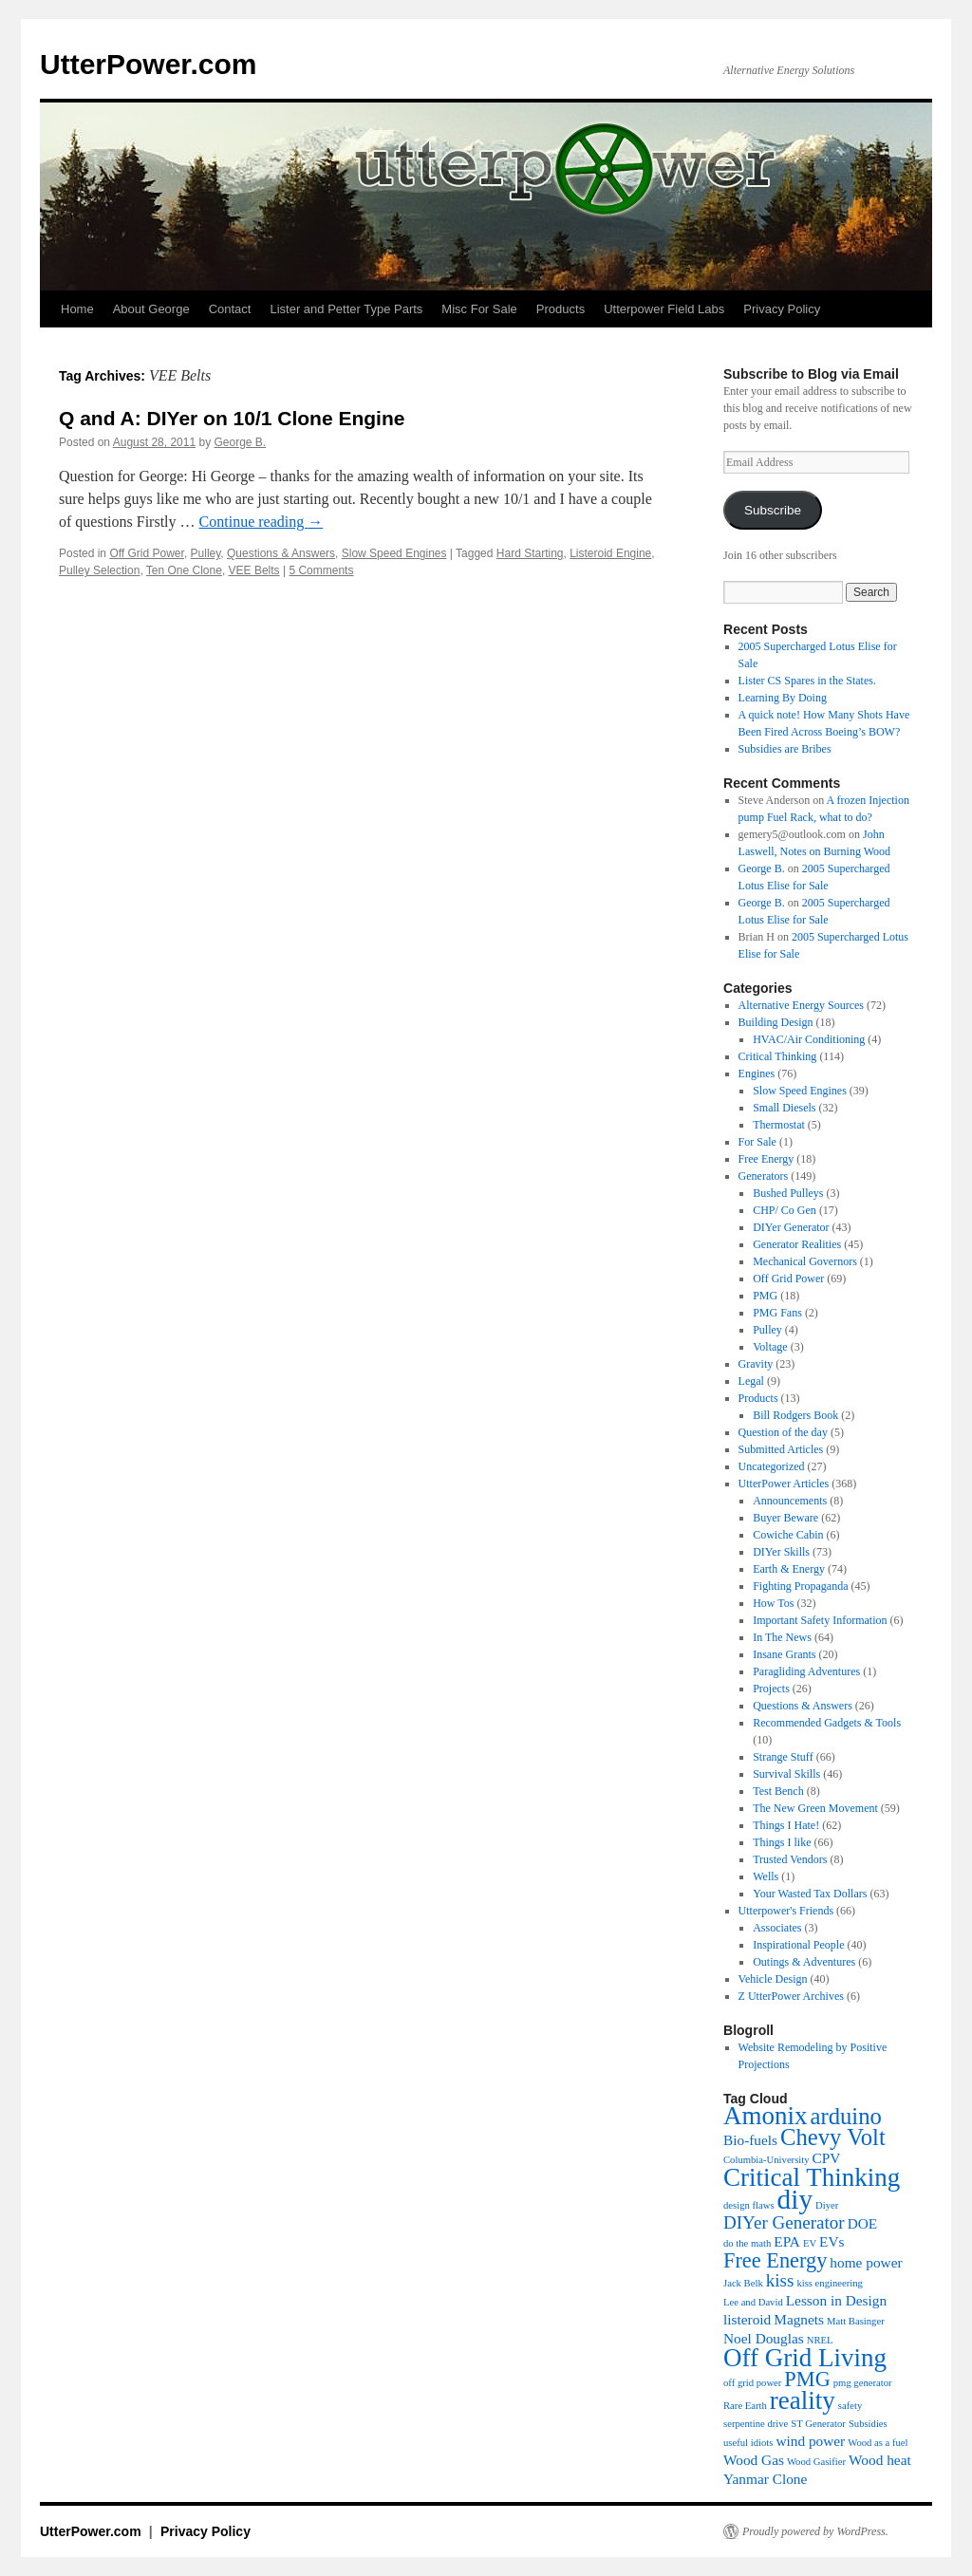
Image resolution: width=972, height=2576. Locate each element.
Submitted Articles (781, 1449)
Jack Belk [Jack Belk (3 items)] (743, 2283)
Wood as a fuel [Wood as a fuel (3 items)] (877, 2442)
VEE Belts (254, 570)
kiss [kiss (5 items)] (780, 2280)
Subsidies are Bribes (785, 749)
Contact (230, 309)
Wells (765, 1876)
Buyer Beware (785, 1517)
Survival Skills (786, 1774)
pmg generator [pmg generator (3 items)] (862, 2383)
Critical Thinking (777, 1056)
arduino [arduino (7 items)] (846, 2116)
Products (560, 309)
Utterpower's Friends (785, 1910)
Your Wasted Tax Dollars (810, 1893)
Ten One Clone (184, 570)
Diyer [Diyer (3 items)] (826, 2205)
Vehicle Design (773, 1979)
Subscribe (772, 510)
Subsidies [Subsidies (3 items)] (868, 2423)
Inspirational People (798, 1944)
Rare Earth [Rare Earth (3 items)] (745, 2405)
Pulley (206, 553)
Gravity (756, 1364)
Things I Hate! (786, 1825)
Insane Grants (784, 1654)
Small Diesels (784, 1107)
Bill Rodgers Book (795, 1415)
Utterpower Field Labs (664, 309)
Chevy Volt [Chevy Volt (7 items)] (833, 2137)
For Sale (757, 1141)
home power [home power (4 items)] (866, 2262)
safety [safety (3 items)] (850, 2405)
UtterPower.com (148, 64)
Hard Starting (530, 553)
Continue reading (261, 521)
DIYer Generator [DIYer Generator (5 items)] (784, 2222)
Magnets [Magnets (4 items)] (799, 2319)
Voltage (770, 1346)
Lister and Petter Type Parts (346, 309)
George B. (241, 442)
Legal (751, 1381)
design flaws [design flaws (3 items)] (749, 2205)
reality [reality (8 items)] (802, 2400)
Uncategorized (771, 1466)
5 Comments (321, 570)
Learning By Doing (782, 697)
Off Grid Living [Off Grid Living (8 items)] (805, 2357)
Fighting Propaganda (800, 1586)
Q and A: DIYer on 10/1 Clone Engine (231, 418)
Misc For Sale (478, 309)
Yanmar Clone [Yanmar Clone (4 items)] (765, 2479)
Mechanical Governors (805, 1261)
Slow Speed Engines (394, 553)
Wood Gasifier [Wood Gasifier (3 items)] (816, 2461)
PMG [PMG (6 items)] (807, 2379)
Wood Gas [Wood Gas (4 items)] (753, 2460)
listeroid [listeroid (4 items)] (747, 2319)
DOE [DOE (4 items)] (863, 2223)
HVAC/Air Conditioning (809, 1039)
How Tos (773, 1603)
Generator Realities (797, 1244)
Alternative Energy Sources (801, 1005)
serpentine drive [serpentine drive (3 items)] (755, 2423)
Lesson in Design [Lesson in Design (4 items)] (836, 2300)
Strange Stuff (783, 1757)
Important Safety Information (820, 1620)
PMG (765, 1295)
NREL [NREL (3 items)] (820, 2340)
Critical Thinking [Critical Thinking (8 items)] (811, 2177)
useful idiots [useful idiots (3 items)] (748, 2442)
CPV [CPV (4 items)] (827, 2158)
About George (151, 309)
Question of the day (783, 1432)
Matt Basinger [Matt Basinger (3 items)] (856, 2321)
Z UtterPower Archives (791, 1996)
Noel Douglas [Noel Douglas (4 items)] (763, 2338)
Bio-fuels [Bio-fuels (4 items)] (750, 2140)
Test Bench (778, 1791)
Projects (771, 1688)
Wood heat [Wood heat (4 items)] (880, 2460)
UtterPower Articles (784, 1483)
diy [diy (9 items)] (795, 2199)
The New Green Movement (815, 1808)
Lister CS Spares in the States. (807, 680)
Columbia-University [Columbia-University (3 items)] (766, 2160)
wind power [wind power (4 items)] (810, 2441)
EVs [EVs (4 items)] (831, 2241)
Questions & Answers (281, 553)
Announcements (790, 1500)
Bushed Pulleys (788, 1193)
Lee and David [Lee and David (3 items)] (753, 2302)
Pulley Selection (99, 570)
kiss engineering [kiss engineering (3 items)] (829, 2283)
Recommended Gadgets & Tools (827, 1722)
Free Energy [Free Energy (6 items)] (775, 2260)
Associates (777, 1927)
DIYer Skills (781, 1552)
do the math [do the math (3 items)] (747, 2243)
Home (77, 309)
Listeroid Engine (610, 553)
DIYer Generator (791, 1227)
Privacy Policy (781, 309)
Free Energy (766, 1159)
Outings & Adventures (804, 1962)
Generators (763, 1176)
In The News (782, 1637)
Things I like (782, 1842)
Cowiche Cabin (788, 1534)
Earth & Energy (789, 1569)
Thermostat (779, 1124)
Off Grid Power (146, 553)
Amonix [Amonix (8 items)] (765, 2115)
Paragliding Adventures (806, 1671)
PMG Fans (777, 1312)
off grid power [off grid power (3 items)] (752, 2383)
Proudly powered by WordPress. (815, 2531)
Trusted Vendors (790, 1859)
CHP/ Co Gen (784, 1210)
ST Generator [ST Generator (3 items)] (818, 2423)
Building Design (775, 1022)
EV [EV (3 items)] (809, 2243)
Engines (757, 1073)
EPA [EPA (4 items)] (787, 2241)
